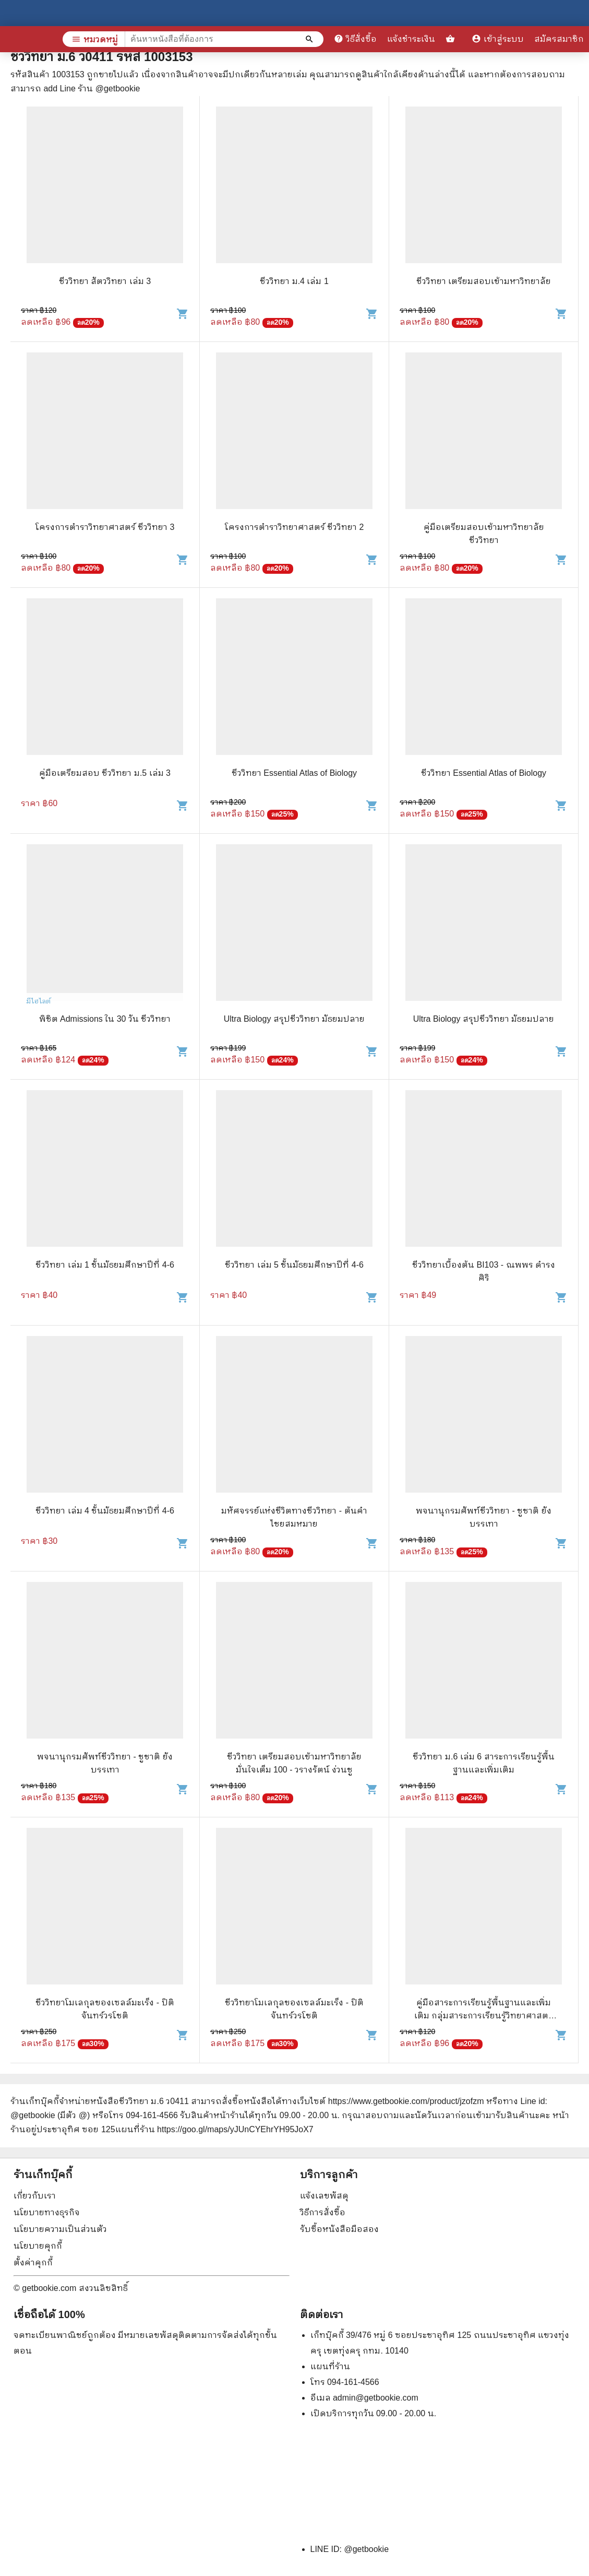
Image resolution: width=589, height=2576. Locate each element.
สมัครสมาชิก (559, 38)
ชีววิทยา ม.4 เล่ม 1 (294, 281)
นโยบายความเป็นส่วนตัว (60, 2229)
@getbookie (366, 2549)
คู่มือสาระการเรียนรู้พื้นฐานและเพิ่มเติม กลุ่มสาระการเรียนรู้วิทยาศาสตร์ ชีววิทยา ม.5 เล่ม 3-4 (483, 2015)
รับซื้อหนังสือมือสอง (339, 2229)
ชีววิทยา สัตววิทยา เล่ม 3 (105, 281)
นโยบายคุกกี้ (38, 2245)
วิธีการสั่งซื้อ (322, 2212)
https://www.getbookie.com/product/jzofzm (406, 2101)
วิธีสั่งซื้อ (355, 38)
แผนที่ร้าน (330, 2366)
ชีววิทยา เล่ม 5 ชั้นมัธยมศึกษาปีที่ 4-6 (294, 1264)
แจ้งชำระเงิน (411, 38)
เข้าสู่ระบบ (498, 38)
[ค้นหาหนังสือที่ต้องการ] (310, 39)
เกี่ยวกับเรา (35, 2195)
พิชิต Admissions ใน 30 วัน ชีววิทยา (105, 1018)
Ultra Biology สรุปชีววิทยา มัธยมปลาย (294, 1018)
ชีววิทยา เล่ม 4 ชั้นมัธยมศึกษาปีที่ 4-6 (104, 1510)
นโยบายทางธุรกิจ (47, 2212)
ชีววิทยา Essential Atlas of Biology (294, 773)
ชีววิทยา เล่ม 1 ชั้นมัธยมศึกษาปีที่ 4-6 (104, 1264)
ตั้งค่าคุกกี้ (33, 2262)
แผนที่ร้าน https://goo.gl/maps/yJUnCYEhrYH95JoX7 (214, 2129)
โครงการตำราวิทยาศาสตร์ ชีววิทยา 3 (105, 527)
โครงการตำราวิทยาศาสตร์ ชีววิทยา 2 (294, 527)
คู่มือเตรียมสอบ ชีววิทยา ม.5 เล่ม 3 (105, 773)
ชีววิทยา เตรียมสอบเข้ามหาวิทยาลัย (483, 281)
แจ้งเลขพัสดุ (324, 2195)
